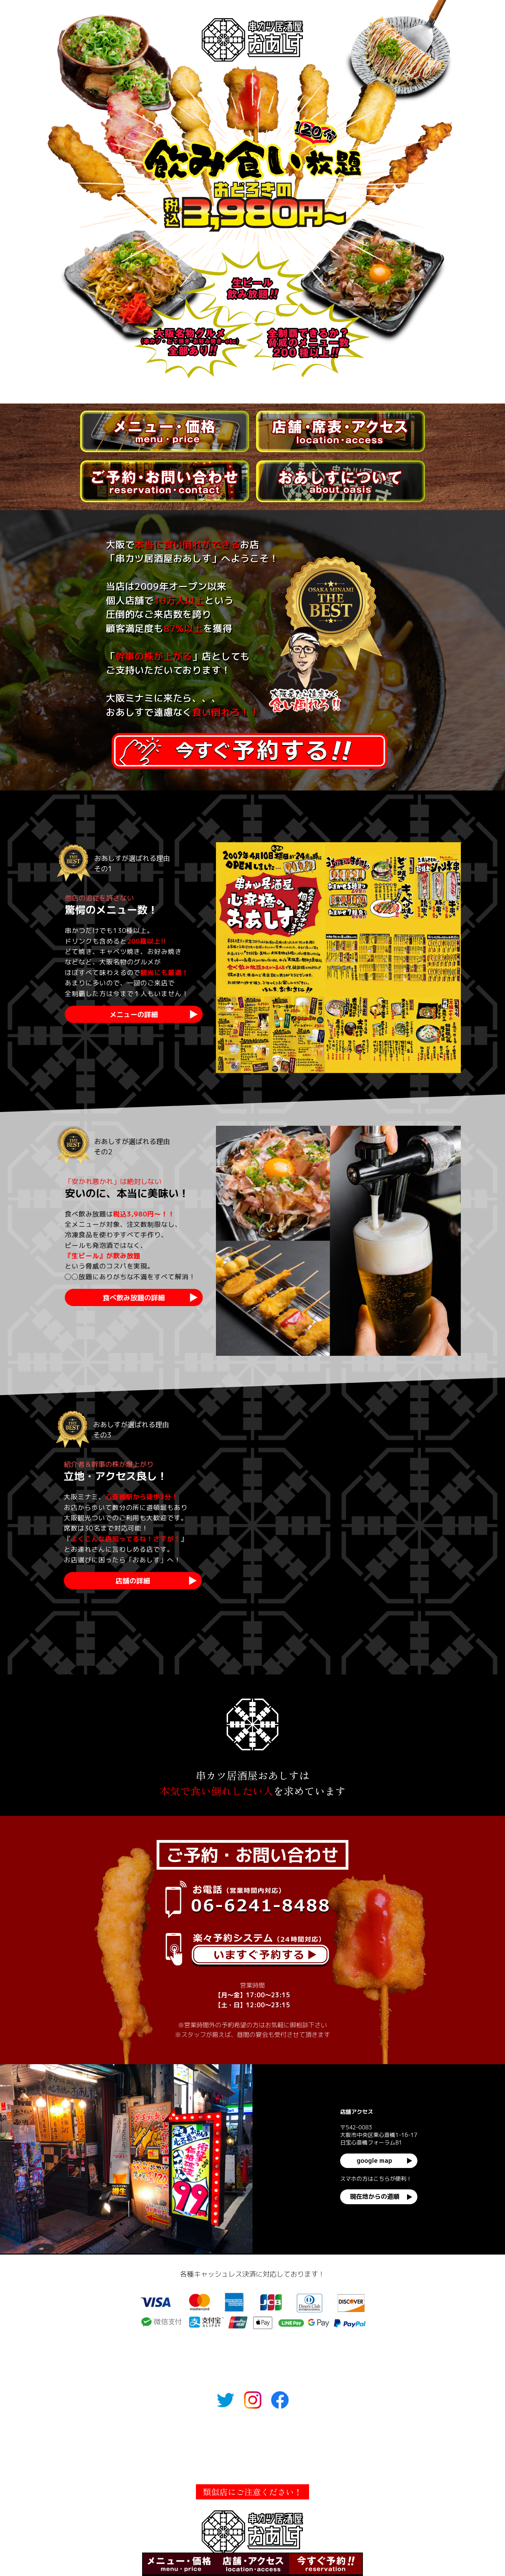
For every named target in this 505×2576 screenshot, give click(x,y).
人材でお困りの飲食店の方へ (174, 2467)
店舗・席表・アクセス (216, 2436)
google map (374, 2160)
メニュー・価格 (156, 2436)
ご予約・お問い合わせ (283, 2436)
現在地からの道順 (374, 2196)
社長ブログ (245, 2467)
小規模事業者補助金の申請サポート (324, 2467)
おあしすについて (346, 2436)
